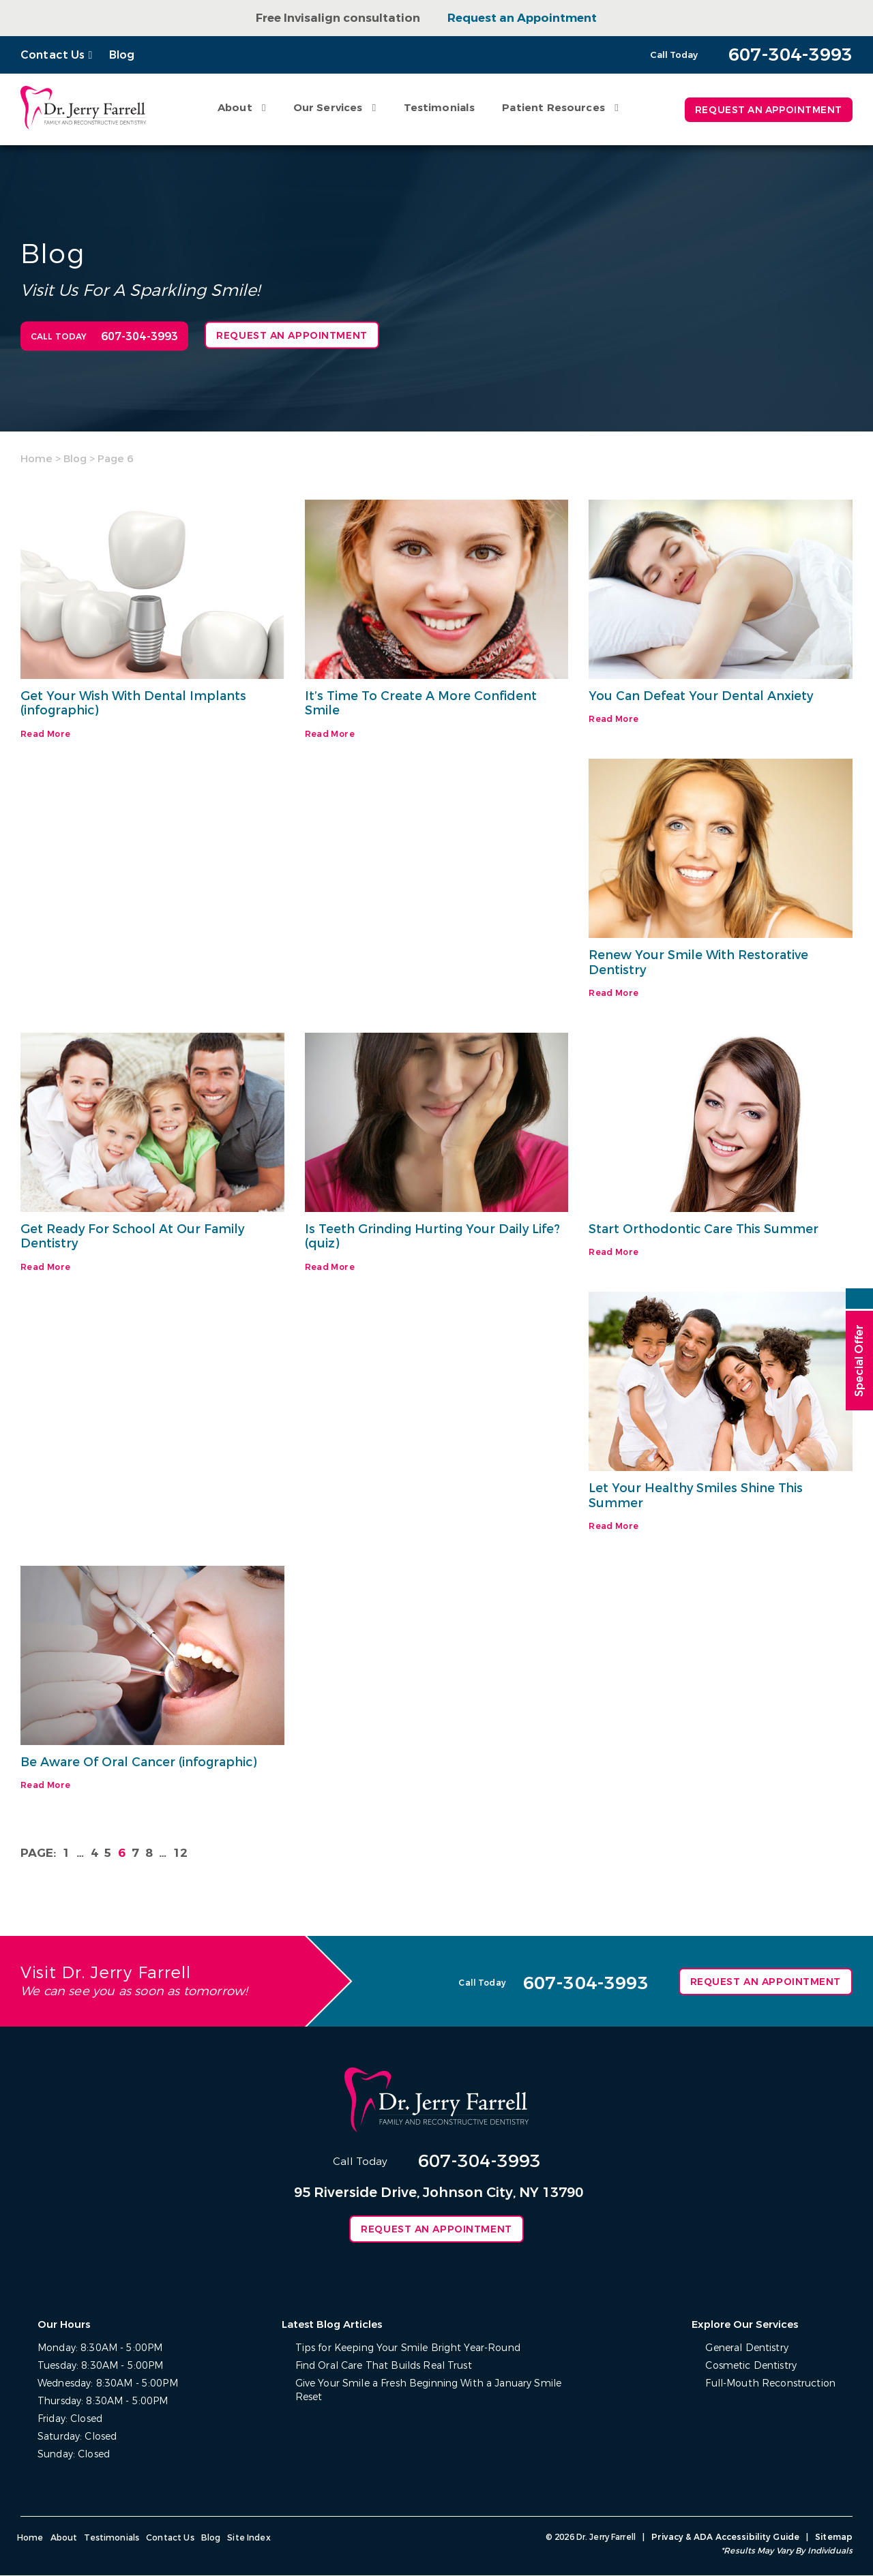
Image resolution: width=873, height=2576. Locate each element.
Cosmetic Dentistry (751, 2366)
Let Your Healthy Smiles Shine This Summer (696, 1496)
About (233, 108)
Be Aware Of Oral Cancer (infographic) (140, 1763)
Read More (45, 734)
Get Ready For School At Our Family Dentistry (134, 1236)
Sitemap (834, 2537)
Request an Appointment (522, 18)
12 (180, 1854)
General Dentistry (747, 2348)
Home (36, 459)
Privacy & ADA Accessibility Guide (726, 2537)
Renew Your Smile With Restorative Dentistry (699, 962)
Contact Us (52, 55)
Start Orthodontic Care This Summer (704, 1229)
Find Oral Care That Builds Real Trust (383, 2366)
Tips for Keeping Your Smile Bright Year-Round (407, 2348)
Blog (122, 55)
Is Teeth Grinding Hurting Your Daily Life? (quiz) (434, 1236)
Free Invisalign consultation (338, 18)
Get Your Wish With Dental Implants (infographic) (134, 703)
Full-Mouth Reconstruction (771, 2384)
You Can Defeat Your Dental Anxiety (702, 696)
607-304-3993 (479, 2162)
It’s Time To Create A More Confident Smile (421, 703)
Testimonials (437, 108)
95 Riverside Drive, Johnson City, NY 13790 (438, 2193)
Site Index (248, 2538)
